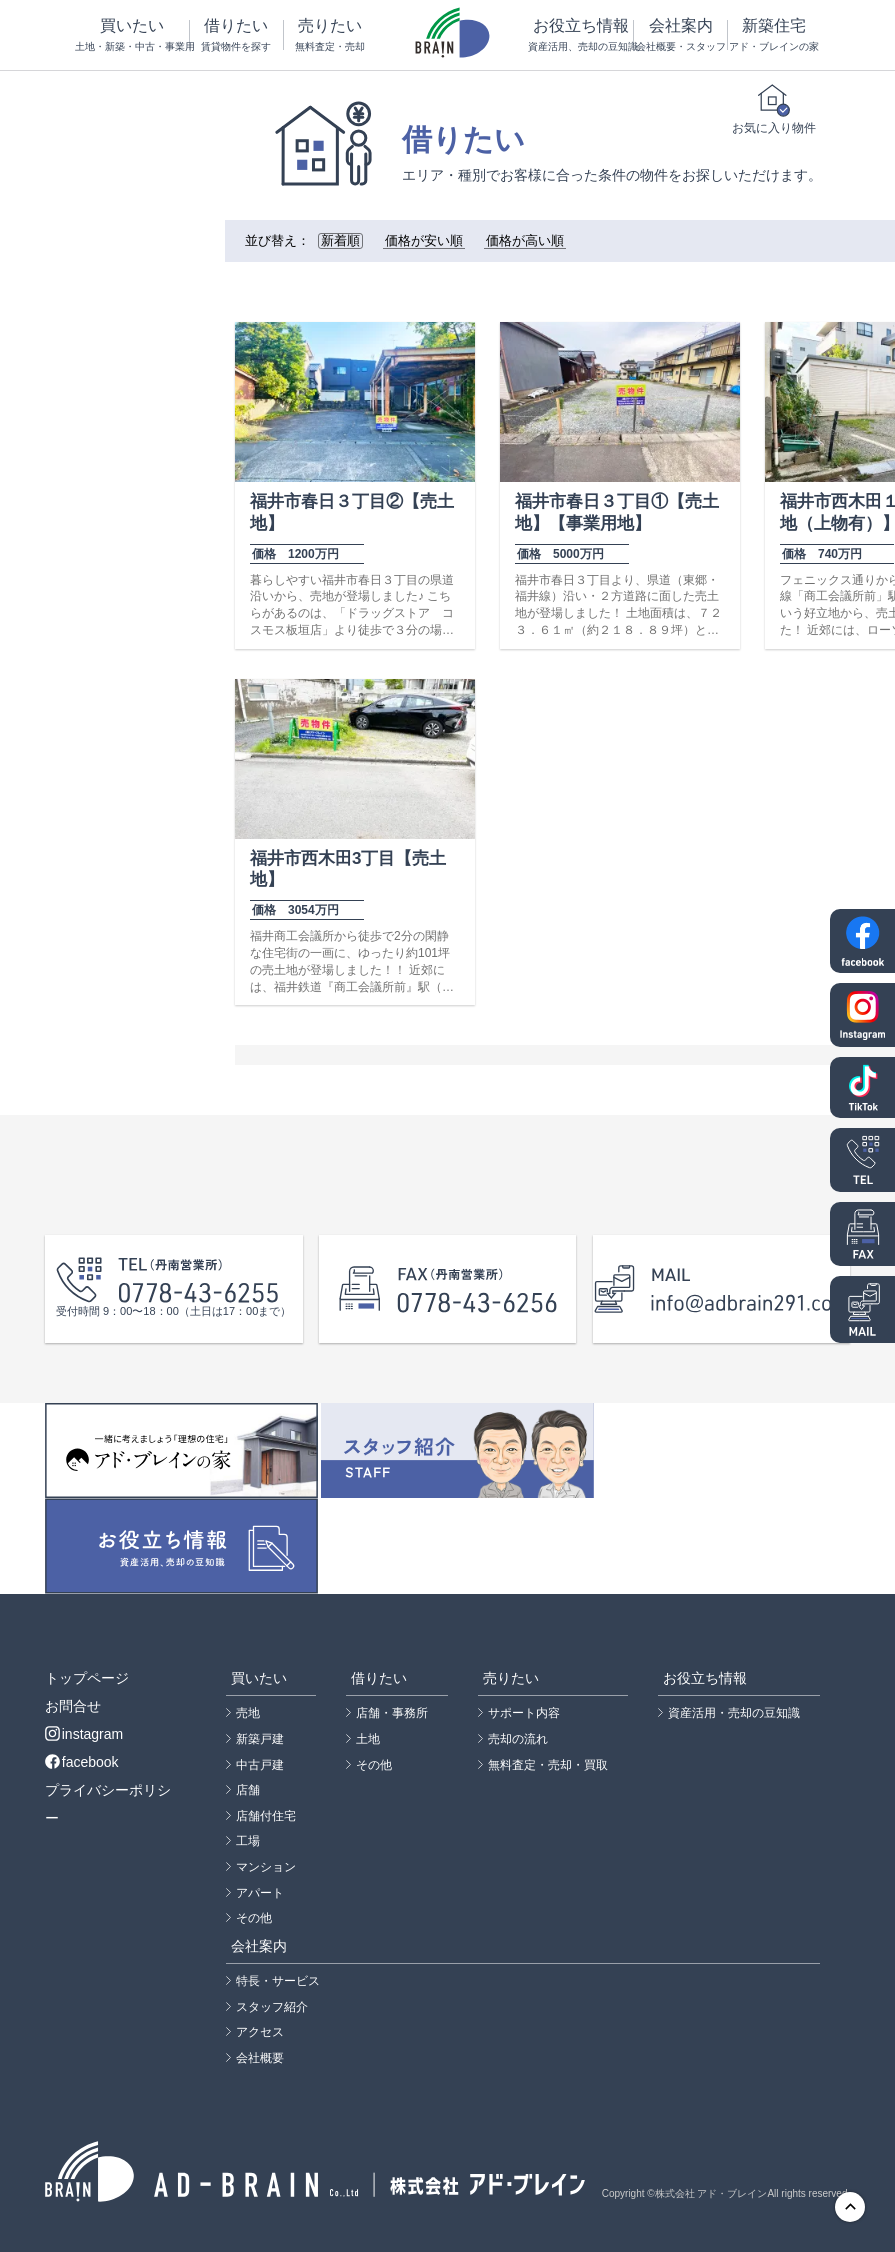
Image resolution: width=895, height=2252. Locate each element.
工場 (248, 1841)
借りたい (236, 35)
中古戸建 (260, 1765)
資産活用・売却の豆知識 (734, 1713)
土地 (368, 1739)
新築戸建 (260, 1739)
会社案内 (680, 35)
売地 (248, 1713)
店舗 (248, 1790)
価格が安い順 (424, 241)
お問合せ (73, 1706)
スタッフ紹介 (272, 2007)
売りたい (330, 35)
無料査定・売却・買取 (548, 1765)
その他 (254, 1918)
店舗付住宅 (266, 1816)
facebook (82, 1762)
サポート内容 (524, 1713)
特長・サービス (278, 1981)
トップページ (87, 1678)
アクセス (260, 2032)
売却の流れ (518, 1739)
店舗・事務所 (392, 1713)
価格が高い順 (525, 241)
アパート (260, 1893)
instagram (84, 1734)
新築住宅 (774, 35)
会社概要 (260, 2058)
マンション (266, 1867)
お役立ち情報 (580, 35)
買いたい (132, 35)
